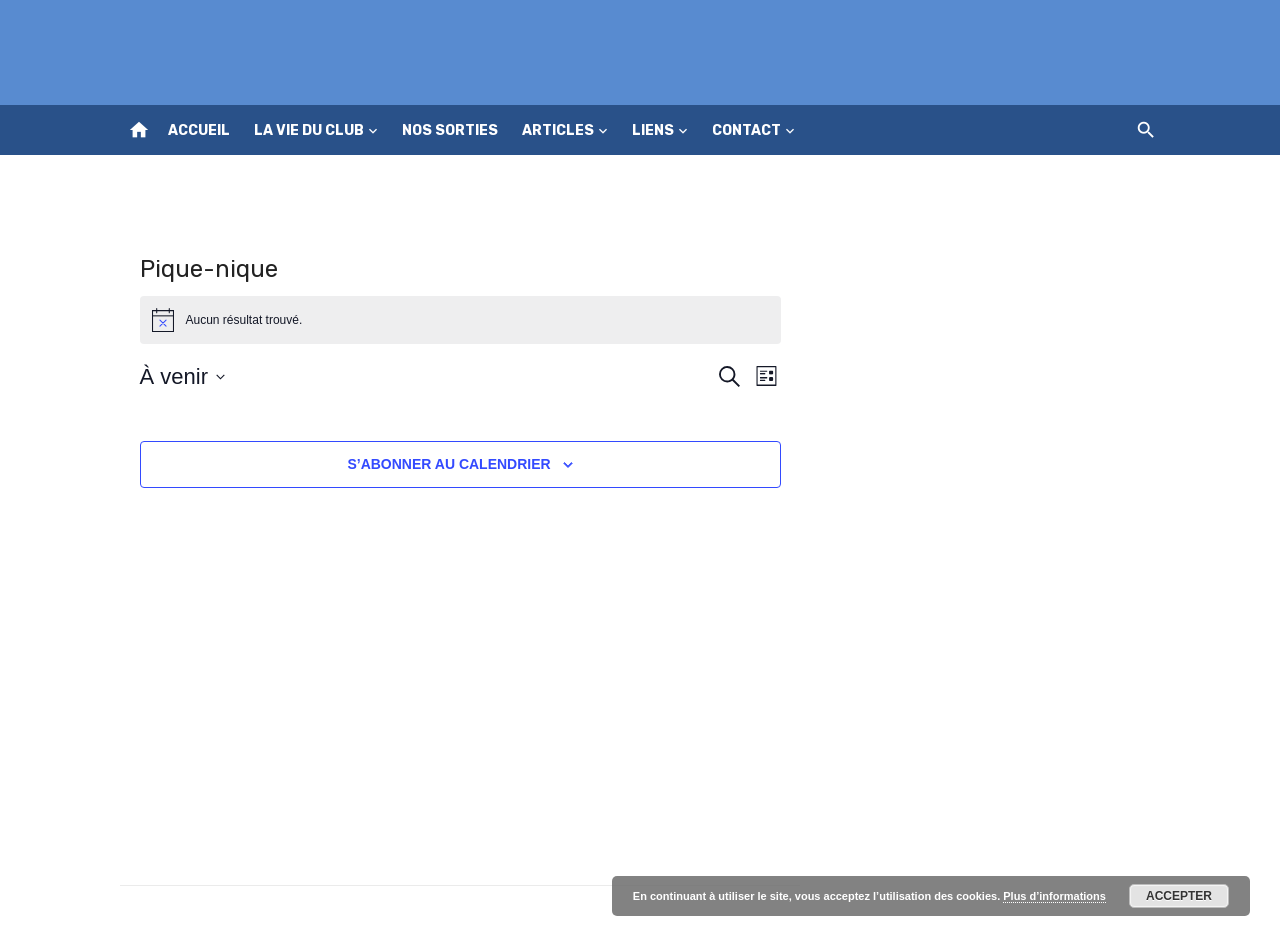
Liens (653, 130)
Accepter (1179, 896)
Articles (558, 130)
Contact (746, 130)
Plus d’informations (1054, 896)
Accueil (199, 130)
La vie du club (309, 130)
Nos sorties (450, 130)
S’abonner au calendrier (448, 464)
